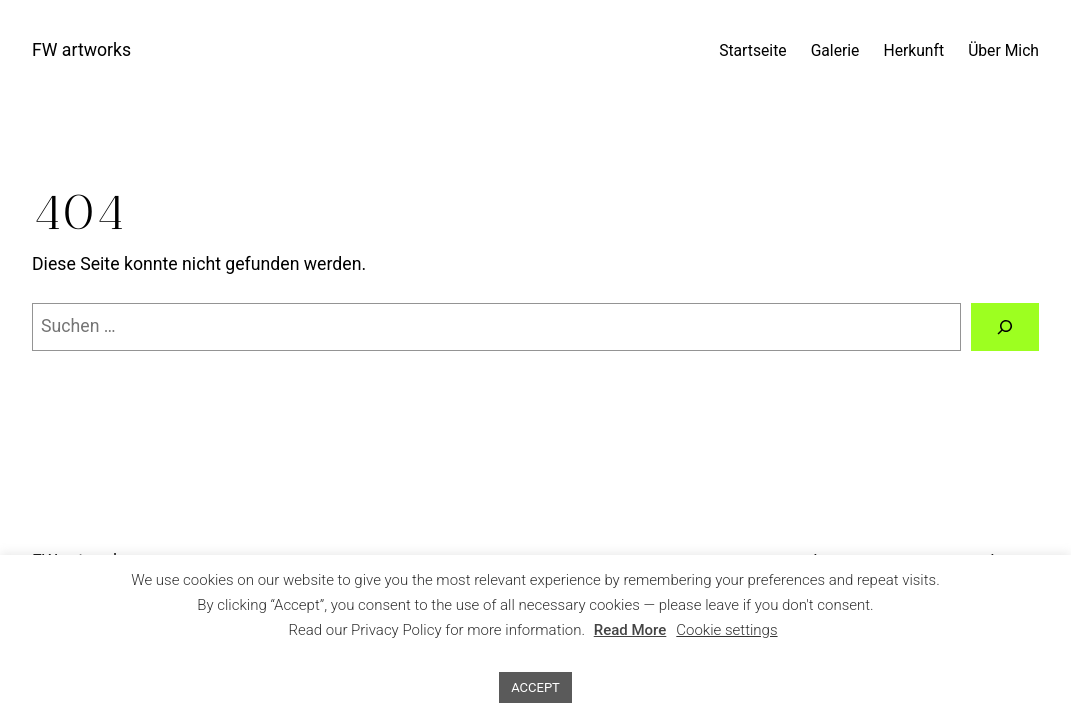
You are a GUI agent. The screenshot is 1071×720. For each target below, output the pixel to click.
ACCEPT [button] (535, 687)
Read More (630, 630)
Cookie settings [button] (726, 630)
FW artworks (81, 50)
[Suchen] (1005, 327)
